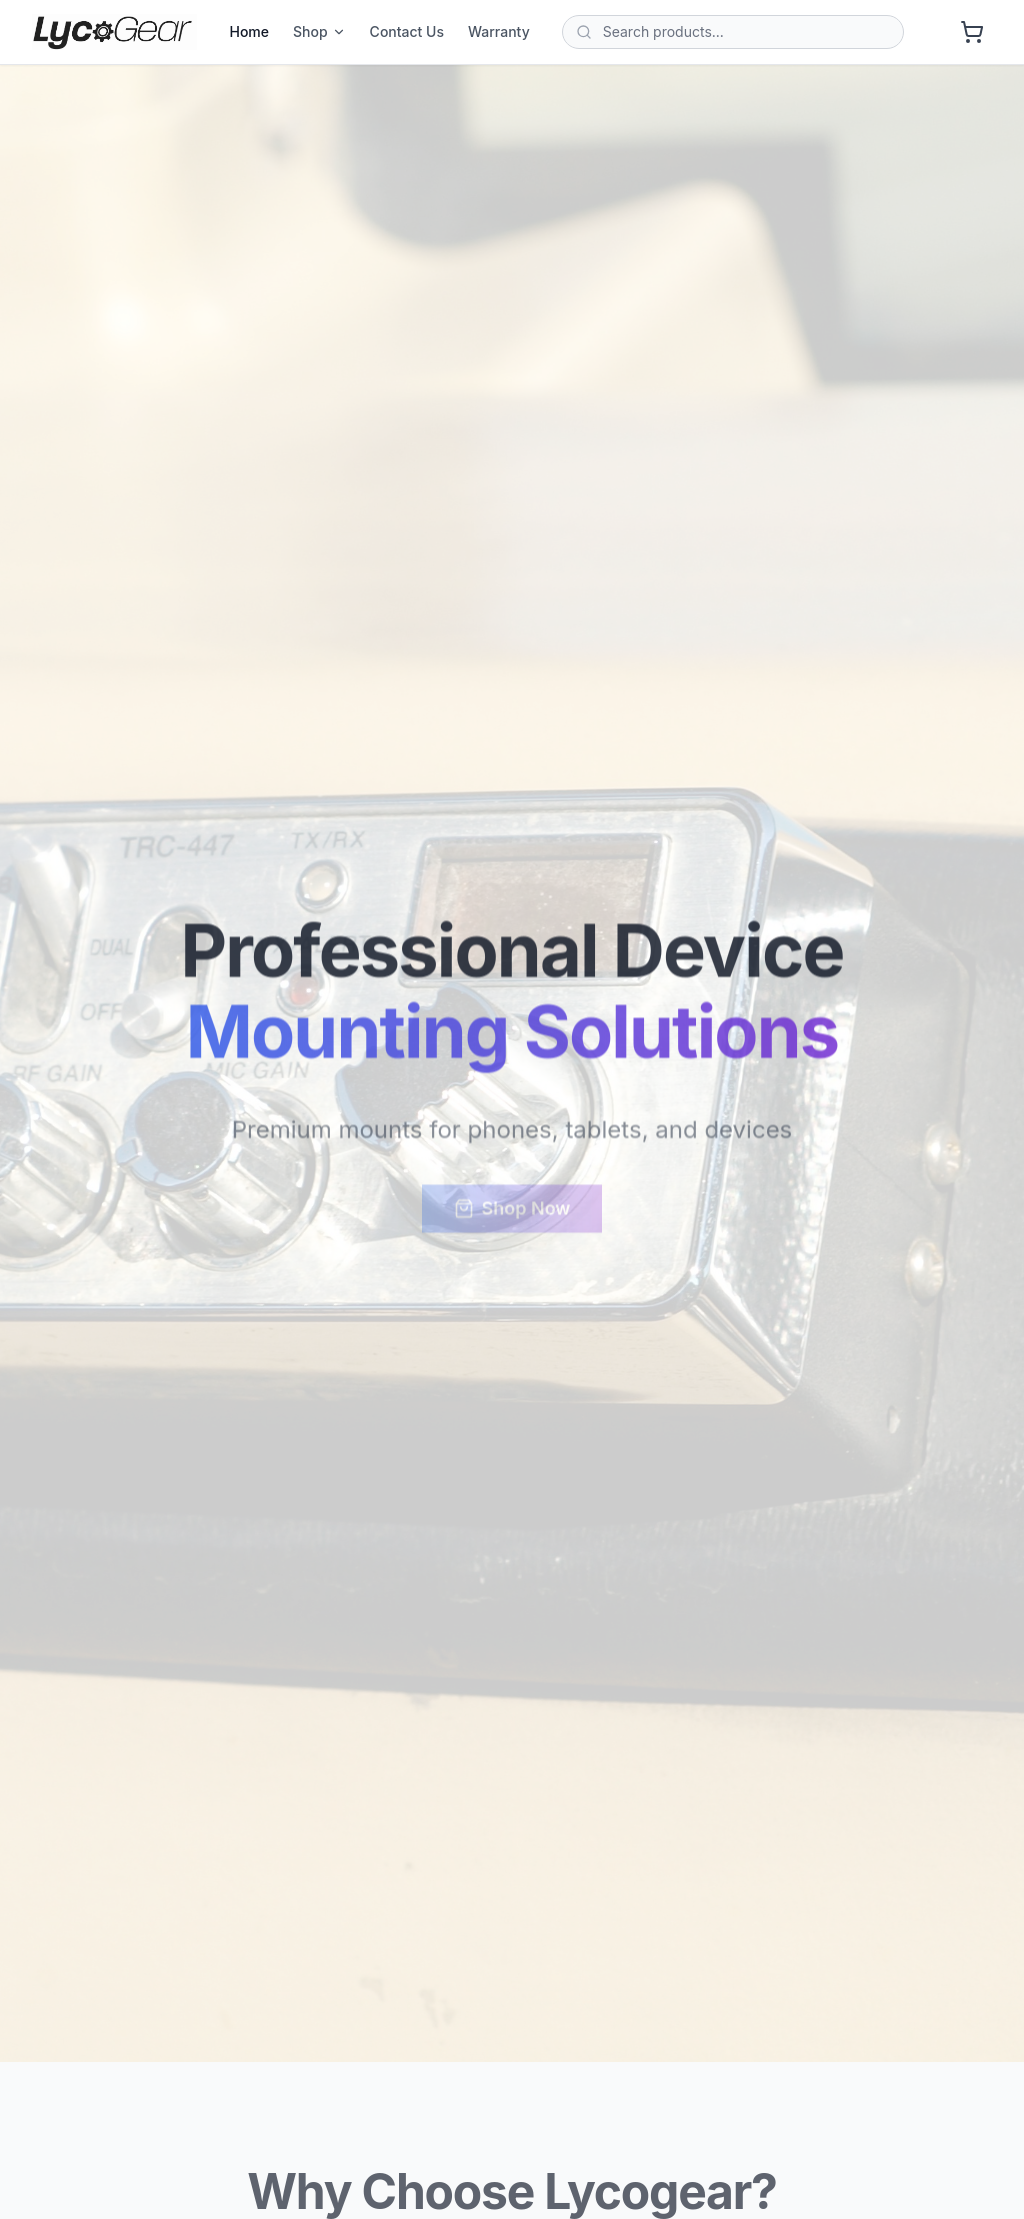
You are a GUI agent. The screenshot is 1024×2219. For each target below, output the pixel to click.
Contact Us (407, 31)
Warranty (499, 31)
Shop (319, 31)
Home (249, 31)
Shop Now (512, 1212)
